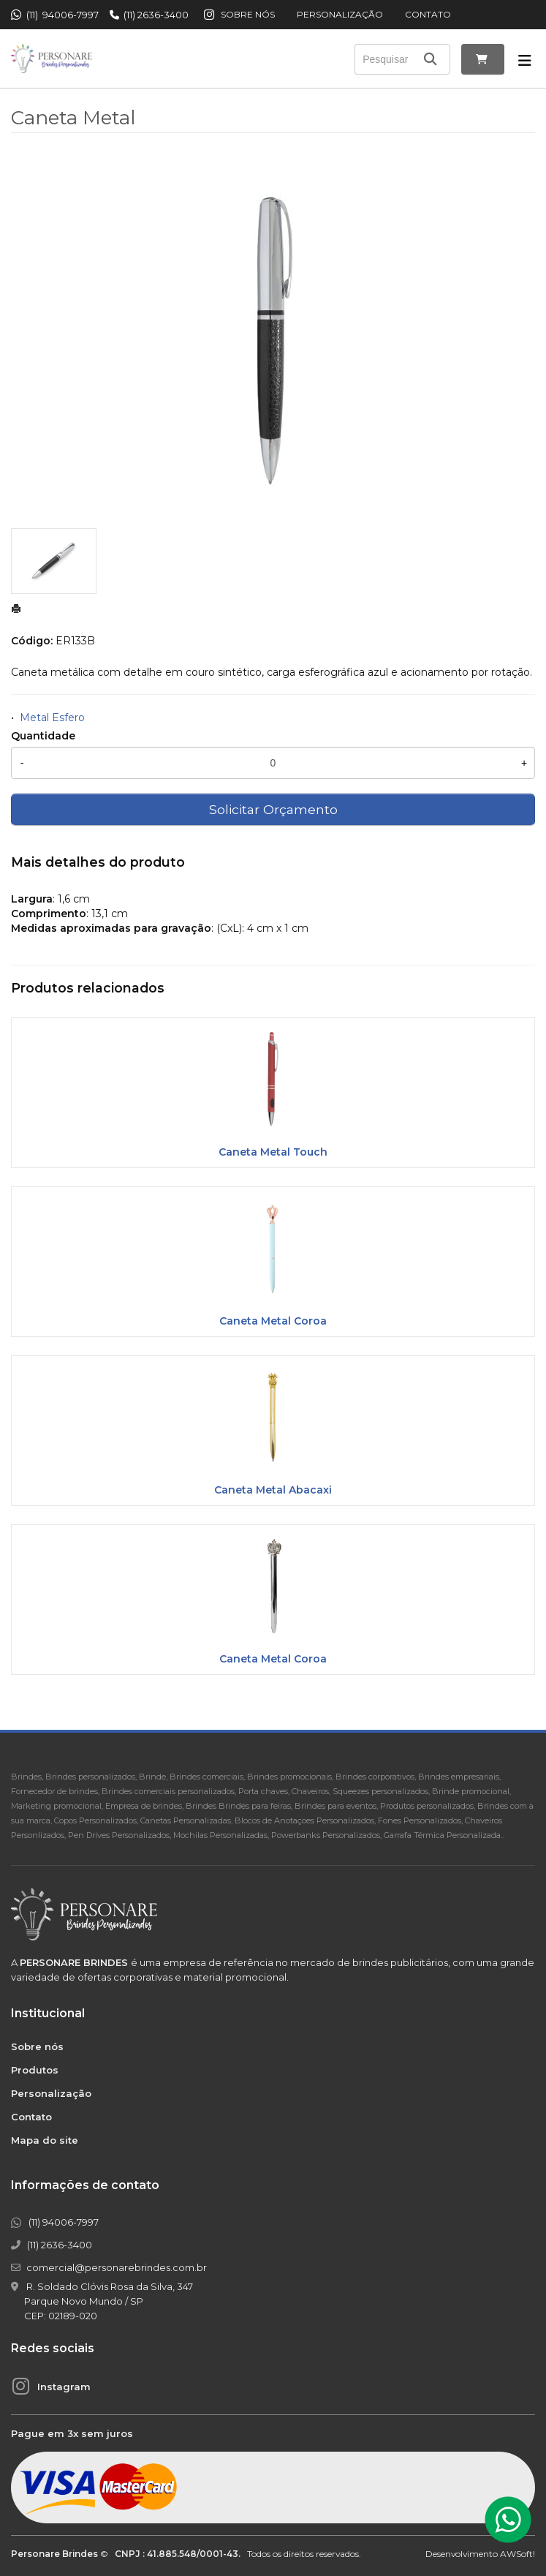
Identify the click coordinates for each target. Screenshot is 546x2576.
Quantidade (43, 735)
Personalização (340, 14)
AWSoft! (517, 2553)
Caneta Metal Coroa (273, 1320)
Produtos (34, 2070)
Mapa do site (44, 2140)
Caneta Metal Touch (273, 1152)
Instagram (64, 2386)
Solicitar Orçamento (273, 809)
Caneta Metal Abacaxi (273, 1489)
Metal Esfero (52, 717)
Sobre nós (248, 14)
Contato (428, 14)
